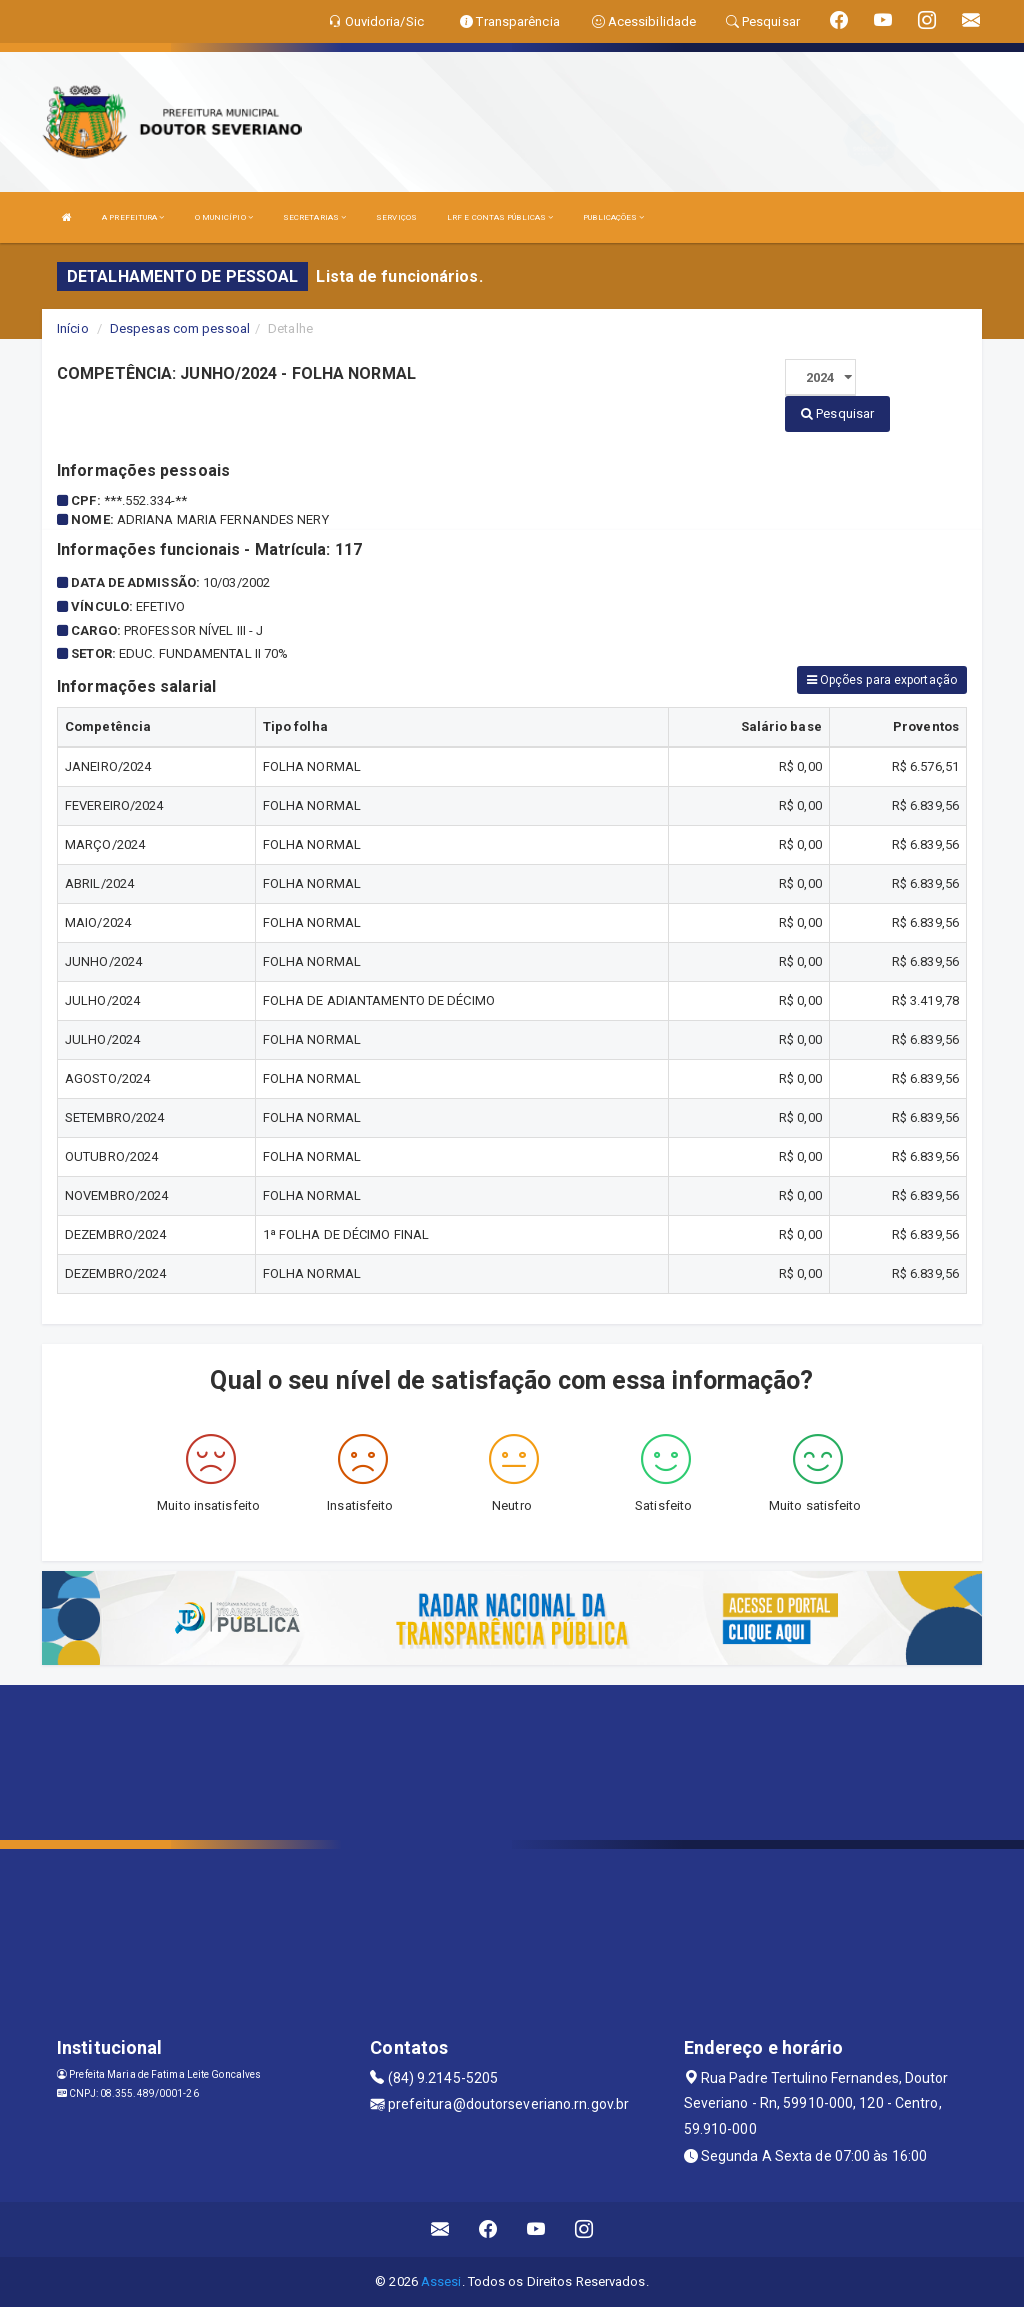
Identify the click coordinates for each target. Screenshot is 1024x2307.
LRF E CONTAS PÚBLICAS (500, 217)
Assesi (441, 2281)
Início (73, 328)
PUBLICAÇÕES (613, 217)
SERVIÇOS (396, 217)
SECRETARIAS (314, 217)
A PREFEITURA (133, 217)
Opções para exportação (882, 680)
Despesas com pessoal (180, 328)
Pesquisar (837, 413)
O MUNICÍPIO (224, 217)
